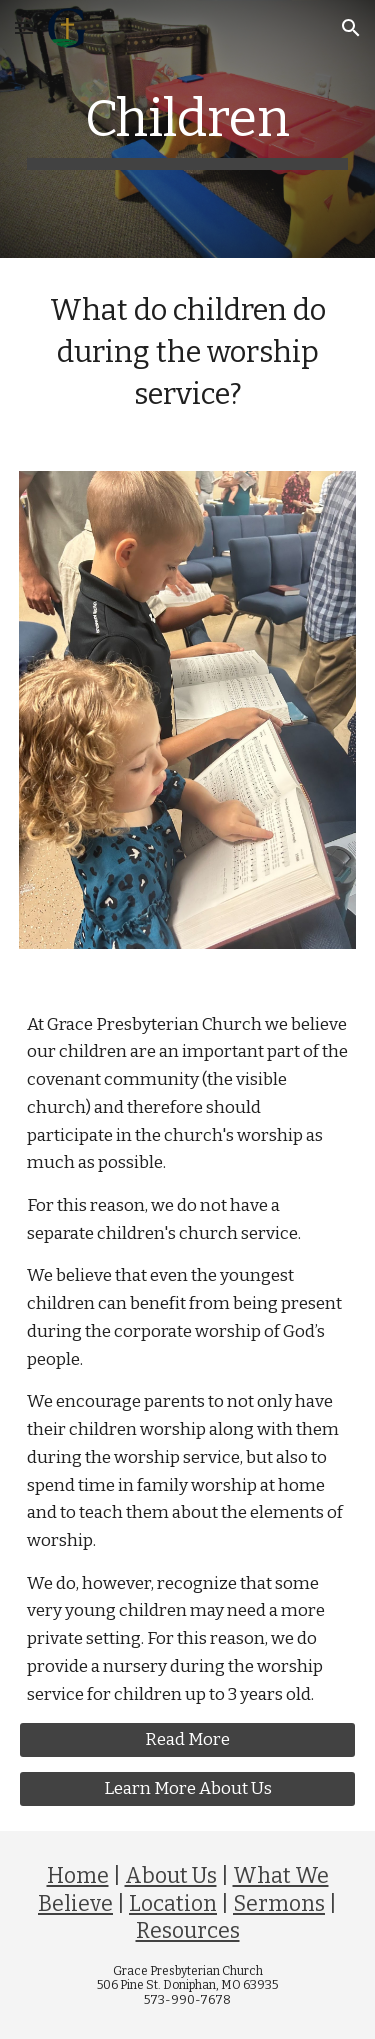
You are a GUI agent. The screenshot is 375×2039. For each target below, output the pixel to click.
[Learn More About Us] (188, 1789)
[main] (188, 129)
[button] (24, 27)
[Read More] (188, 1740)
